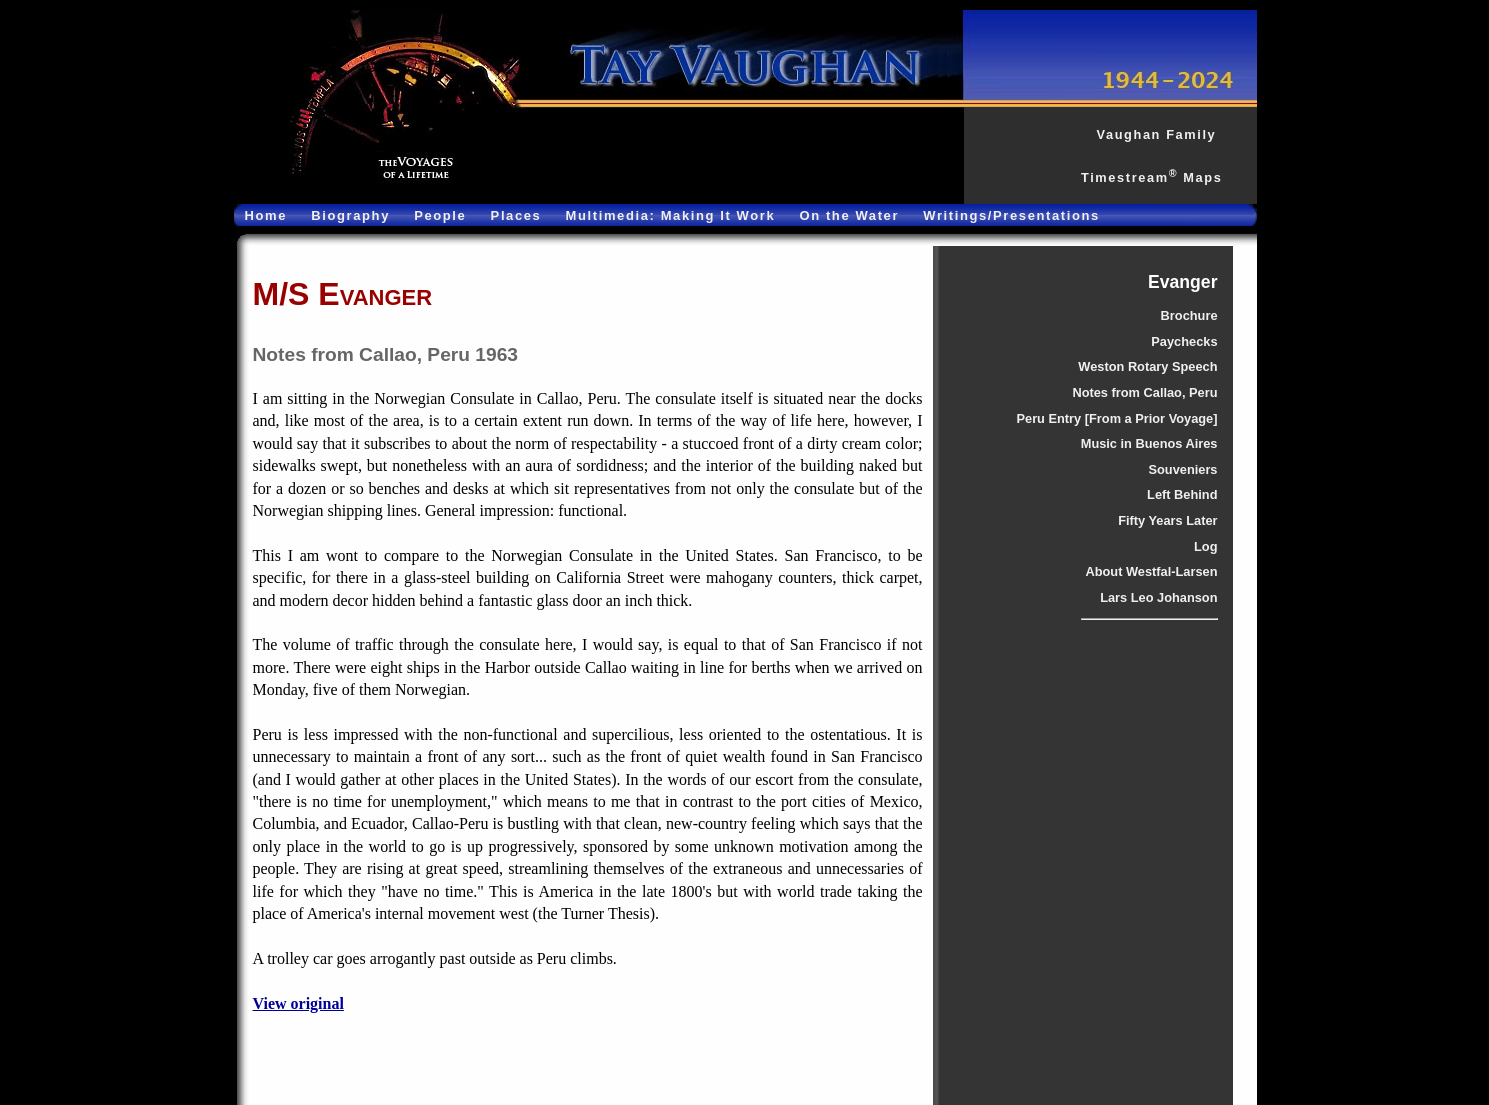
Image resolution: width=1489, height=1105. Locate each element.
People (440, 215)
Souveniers (1183, 469)
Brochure (1189, 315)
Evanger (1182, 282)
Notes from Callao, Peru (1144, 392)
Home (266, 215)
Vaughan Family (1156, 134)
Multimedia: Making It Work (671, 215)
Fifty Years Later (1167, 520)
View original (298, 1003)
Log (1205, 546)
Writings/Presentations (1011, 215)
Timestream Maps (1151, 177)
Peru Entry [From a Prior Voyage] (1116, 418)
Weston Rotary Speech (1147, 366)
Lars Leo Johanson (1158, 597)
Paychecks (1184, 341)
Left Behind (1182, 494)
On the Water (849, 215)
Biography (350, 215)
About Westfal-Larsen (1151, 571)
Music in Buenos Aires (1149, 443)
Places (516, 215)
